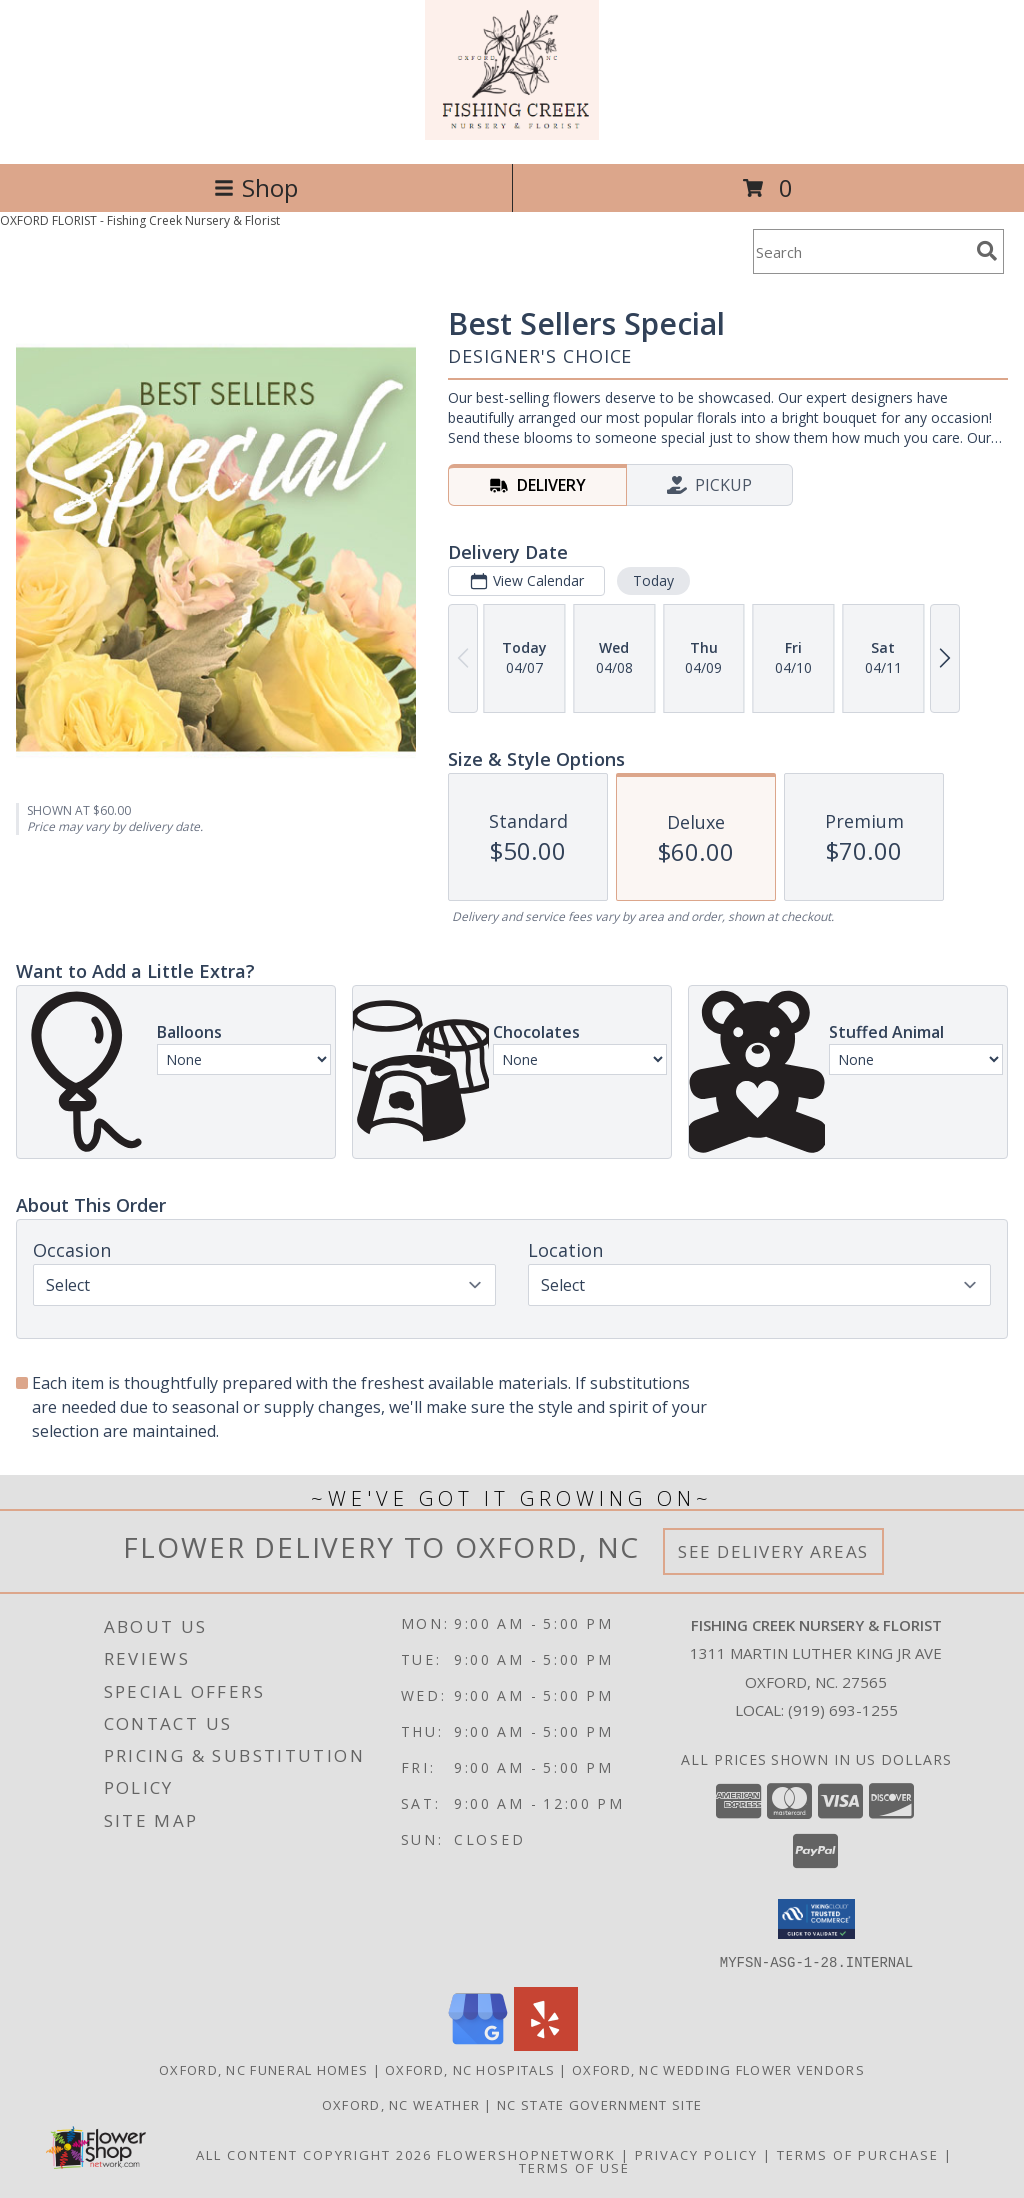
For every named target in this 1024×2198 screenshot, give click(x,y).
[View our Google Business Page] (478, 2044)
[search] (987, 251)
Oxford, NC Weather (401, 2104)
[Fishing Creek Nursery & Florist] (511, 134)
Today (653, 580)
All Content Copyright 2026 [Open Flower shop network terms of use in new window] (314, 2154)
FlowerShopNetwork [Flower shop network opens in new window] (526, 2154)
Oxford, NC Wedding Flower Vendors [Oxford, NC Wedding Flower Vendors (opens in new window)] (718, 2069)
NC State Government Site (599, 2104)
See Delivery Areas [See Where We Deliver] (773, 1551)
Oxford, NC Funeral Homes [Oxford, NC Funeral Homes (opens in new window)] (263, 2069)
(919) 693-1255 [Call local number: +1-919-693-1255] (843, 1710)
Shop (256, 187)
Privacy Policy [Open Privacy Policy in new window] (696, 2154)
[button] (816, 1919)
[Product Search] (861, 251)
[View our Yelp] (546, 2044)
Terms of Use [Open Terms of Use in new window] (574, 2167)
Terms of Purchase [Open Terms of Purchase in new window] (858, 2154)
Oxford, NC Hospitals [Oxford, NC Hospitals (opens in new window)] (470, 2069)
